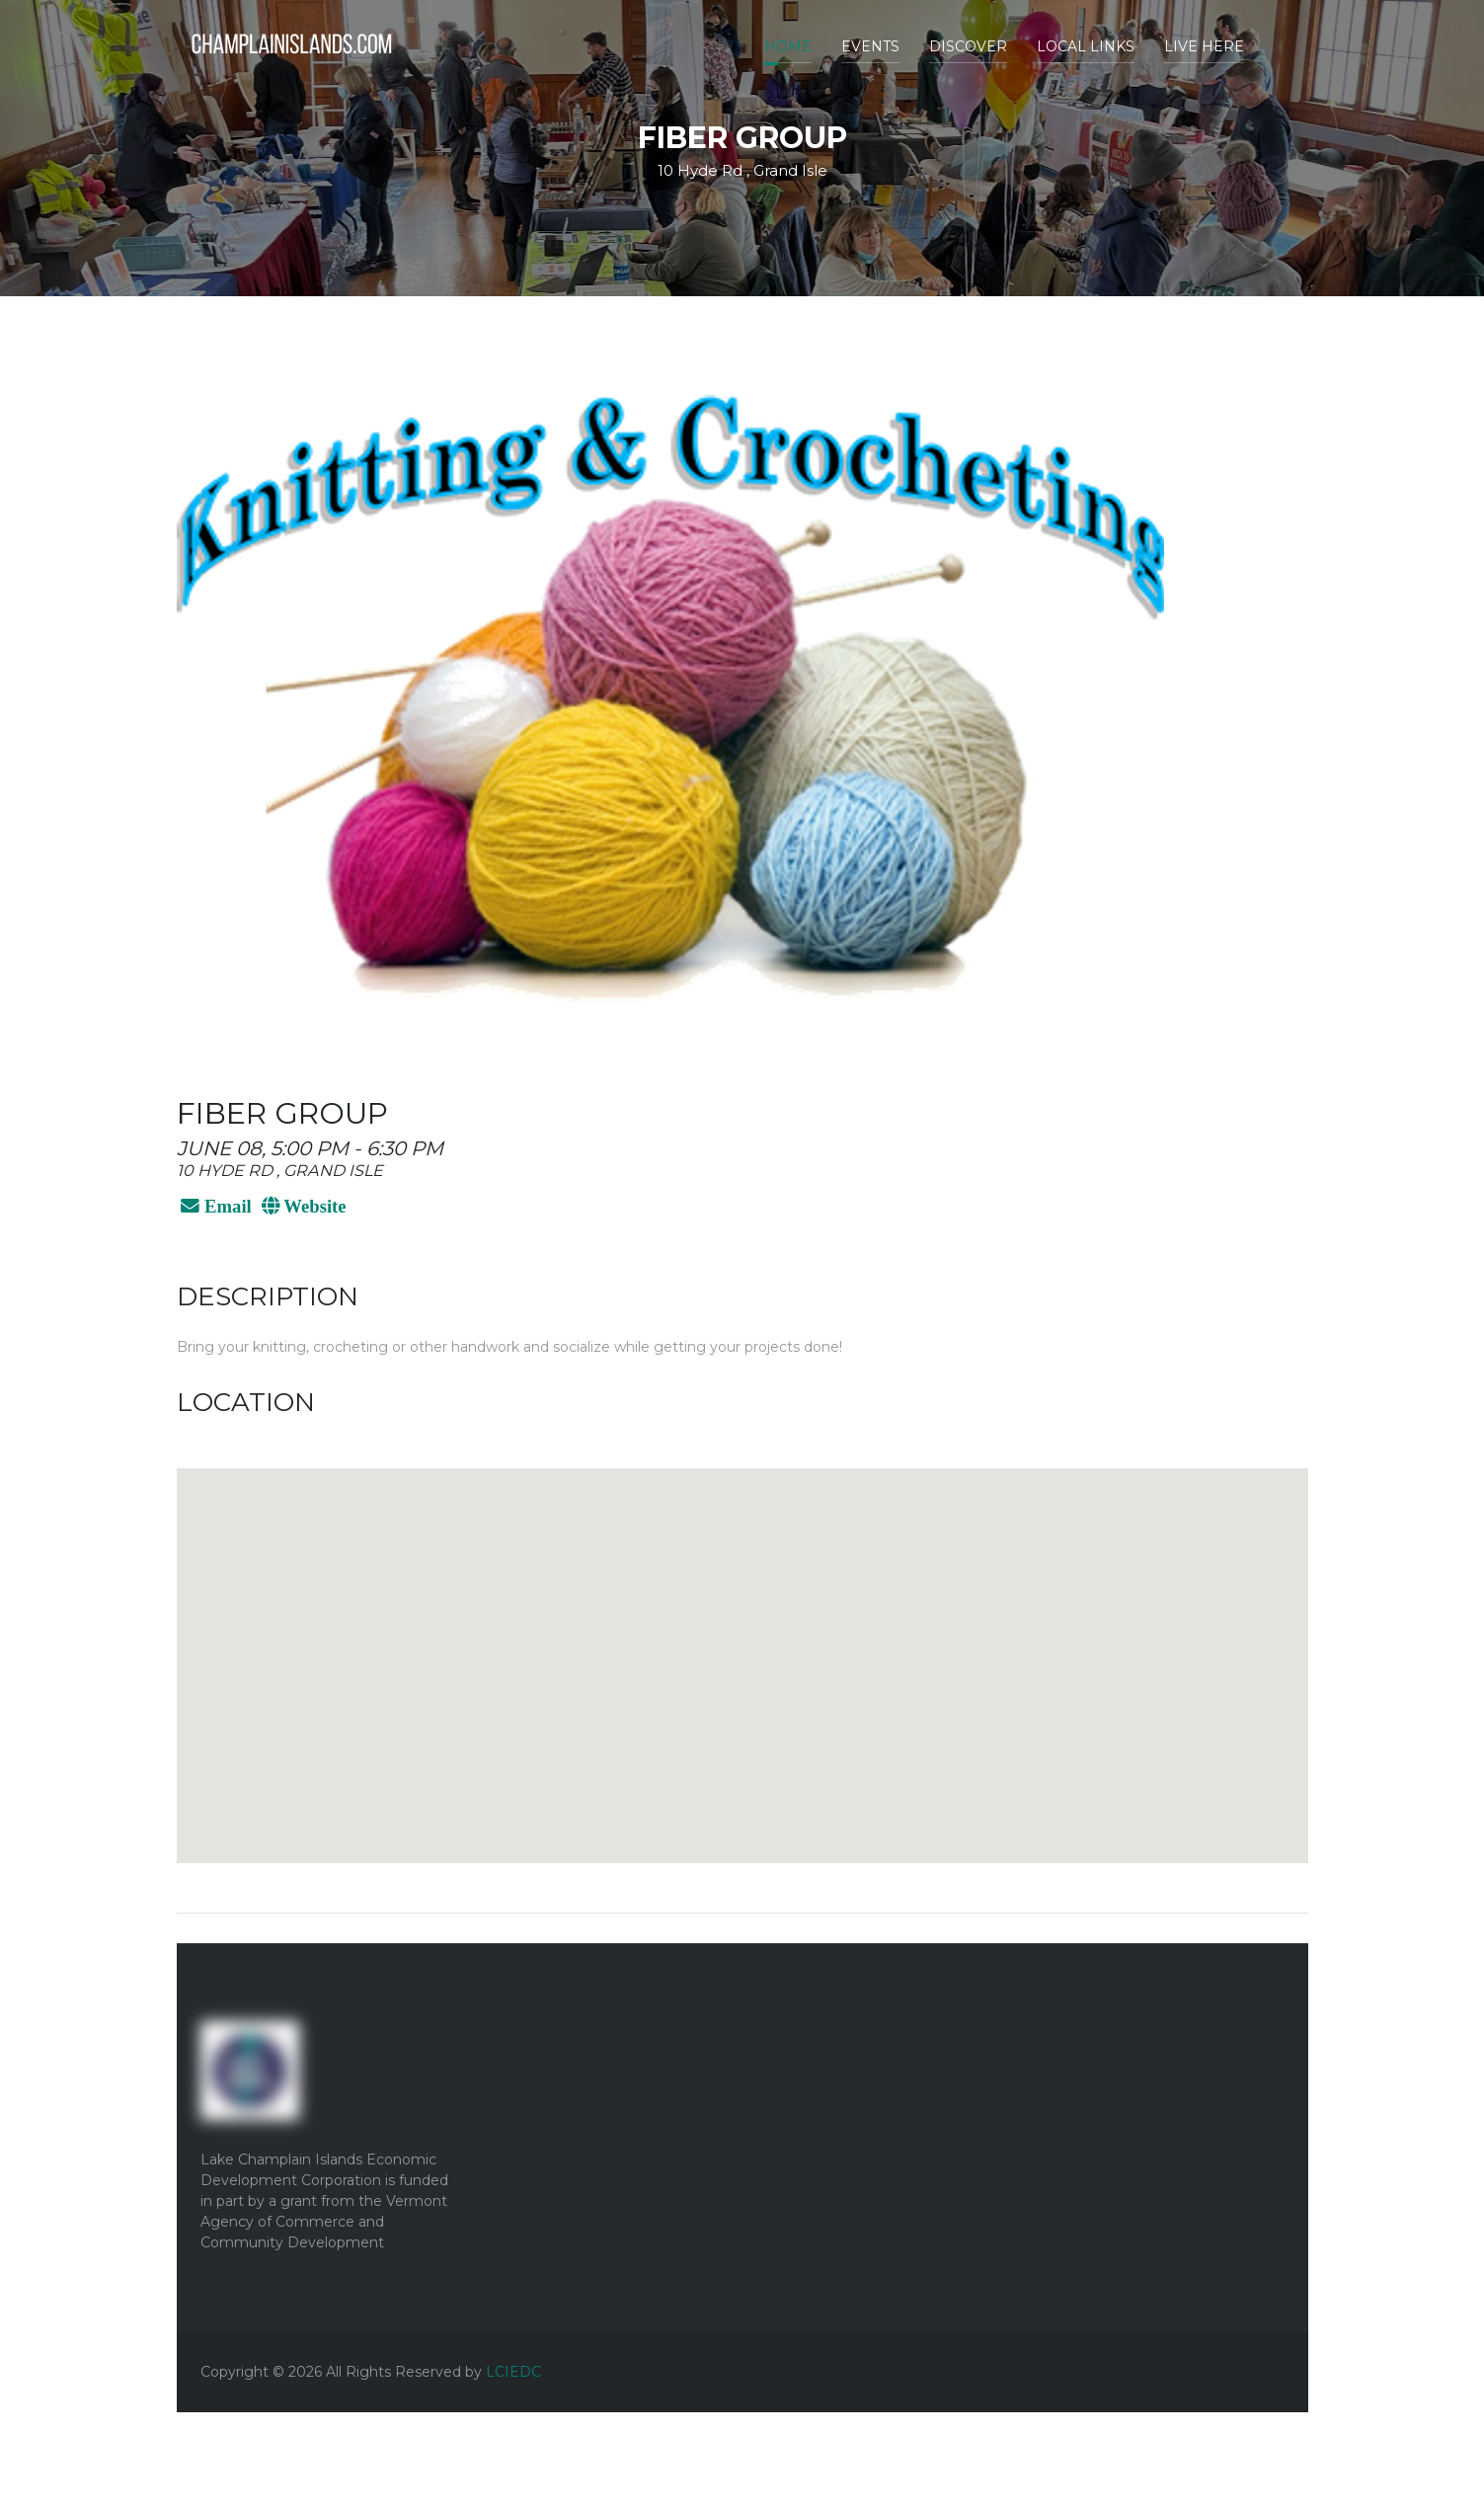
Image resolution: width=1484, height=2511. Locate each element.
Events (870, 46)
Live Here (1204, 46)
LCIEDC (513, 2372)
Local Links (1085, 46)
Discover (968, 46)
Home (788, 46)
